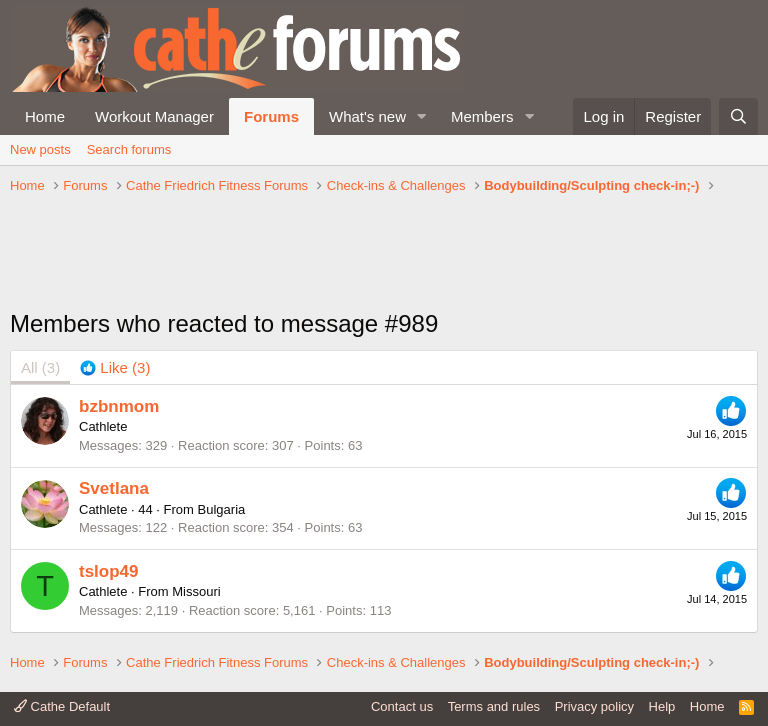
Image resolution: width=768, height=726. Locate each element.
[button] (422, 116)
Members (482, 116)
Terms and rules (494, 706)
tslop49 (109, 571)
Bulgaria (222, 509)
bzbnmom (119, 406)
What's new (367, 116)
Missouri (196, 591)
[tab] (115, 367)
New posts (40, 149)
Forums (271, 116)
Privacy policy (594, 706)
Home (45, 116)
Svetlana (114, 488)
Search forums (129, 149)
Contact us (402, 706)
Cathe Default (62, 706)
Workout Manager (154, 116)
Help (662, 706)
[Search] (738, 116)
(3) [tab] (40, 367)
